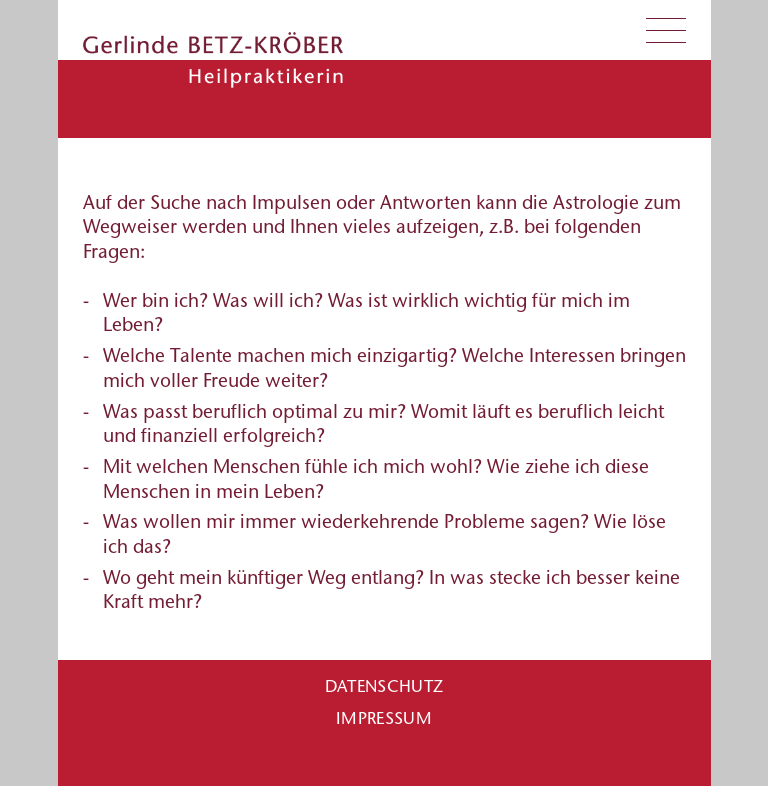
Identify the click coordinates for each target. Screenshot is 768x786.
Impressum (384, 718)
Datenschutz (384, 686)
